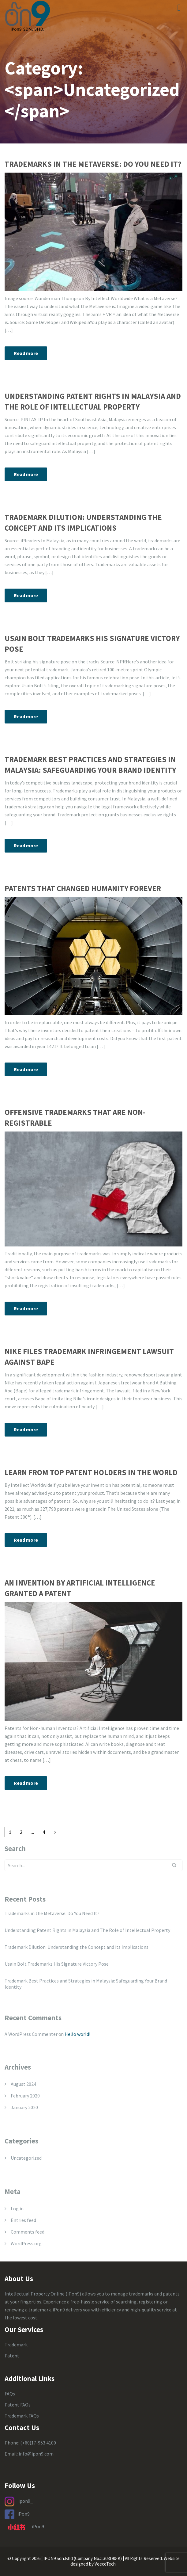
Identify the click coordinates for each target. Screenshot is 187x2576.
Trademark (16, 2344)
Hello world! (77, 2034)
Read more (26, 353)
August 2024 (23, 2084)
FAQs (10, 2394)
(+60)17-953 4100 (38, 2443)
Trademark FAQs (22, 2416)
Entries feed (23, 2220)
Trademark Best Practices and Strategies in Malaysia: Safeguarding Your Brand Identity (90, 764)
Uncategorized (26, 2158)
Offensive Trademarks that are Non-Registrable (75, 1117)
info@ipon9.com (36, 2454)
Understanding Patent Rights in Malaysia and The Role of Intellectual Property (93, 401)
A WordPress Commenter (31, 2034)
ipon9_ (25, 2501)
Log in (17, 2208)
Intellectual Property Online (35, 2294)
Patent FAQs (18, 2405)
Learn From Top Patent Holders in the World (91, 1472)
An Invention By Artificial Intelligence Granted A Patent (80, 1588)
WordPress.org (26, 2243)
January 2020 (24, 2107)
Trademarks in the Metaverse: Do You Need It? (93, 164)
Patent (12, 2356)
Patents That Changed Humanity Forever (83, 888)
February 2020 (25, 2096)
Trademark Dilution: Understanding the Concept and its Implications (83, 522)
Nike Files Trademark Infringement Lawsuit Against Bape (89, 1356)
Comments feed (27, 2232)
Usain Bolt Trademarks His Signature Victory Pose (92, 643)
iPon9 (23, 2513)
